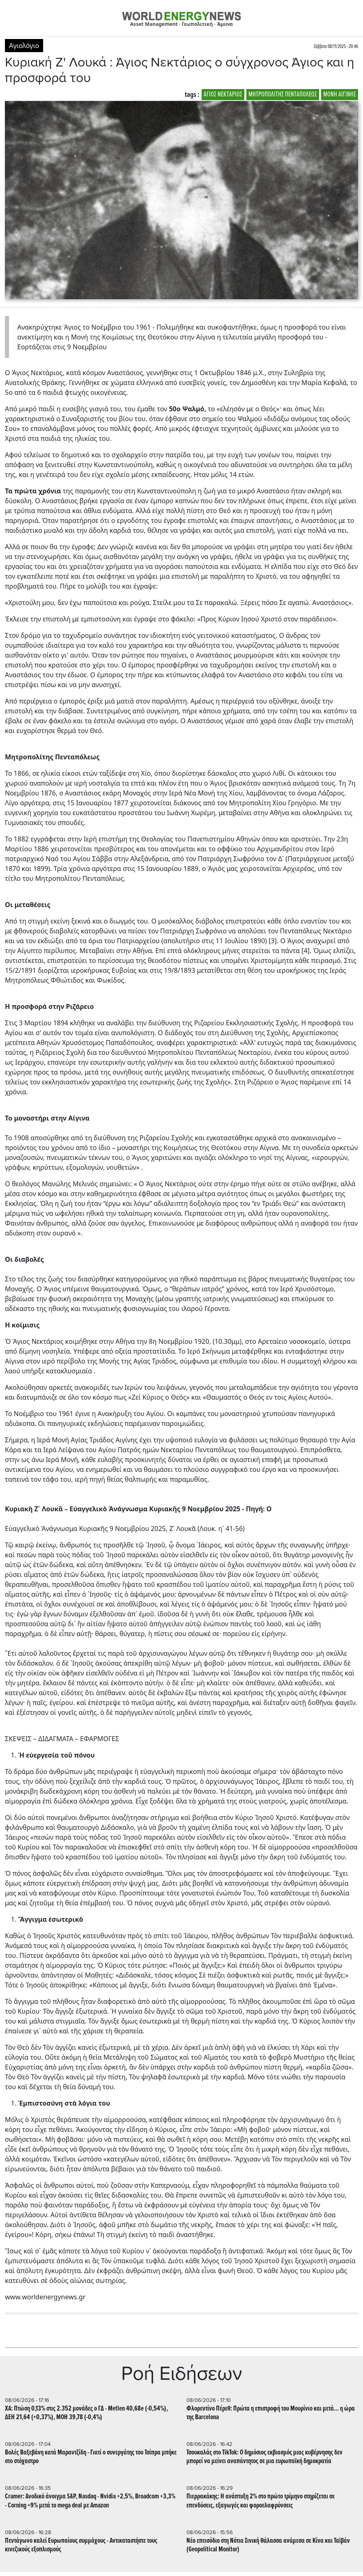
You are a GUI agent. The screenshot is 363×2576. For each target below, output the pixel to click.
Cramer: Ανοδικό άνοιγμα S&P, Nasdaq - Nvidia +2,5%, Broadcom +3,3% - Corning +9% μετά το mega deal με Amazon (90, 2501)
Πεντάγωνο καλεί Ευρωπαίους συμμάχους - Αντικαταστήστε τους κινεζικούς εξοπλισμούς (81, 2545)
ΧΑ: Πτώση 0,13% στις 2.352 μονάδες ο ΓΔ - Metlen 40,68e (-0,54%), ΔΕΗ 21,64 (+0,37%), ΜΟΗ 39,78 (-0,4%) (86, 2413)
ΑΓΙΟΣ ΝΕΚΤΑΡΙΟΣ (223, 94)
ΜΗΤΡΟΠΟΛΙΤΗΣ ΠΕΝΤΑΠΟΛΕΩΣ (282, 94)
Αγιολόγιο (24, 45)
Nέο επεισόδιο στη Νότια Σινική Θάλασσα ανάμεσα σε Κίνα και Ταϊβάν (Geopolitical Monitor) (268, 2545)
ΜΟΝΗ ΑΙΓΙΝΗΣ (339, 94)
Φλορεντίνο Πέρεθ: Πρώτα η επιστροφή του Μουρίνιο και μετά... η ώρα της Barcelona (270, 2413)
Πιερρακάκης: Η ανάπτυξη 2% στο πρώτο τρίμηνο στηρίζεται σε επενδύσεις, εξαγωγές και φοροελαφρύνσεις (260, 2501)
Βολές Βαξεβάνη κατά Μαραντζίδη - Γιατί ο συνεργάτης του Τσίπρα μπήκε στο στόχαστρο (91, 2457)
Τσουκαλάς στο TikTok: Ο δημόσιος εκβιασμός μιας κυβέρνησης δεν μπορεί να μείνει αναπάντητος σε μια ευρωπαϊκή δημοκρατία (264, 2457)
